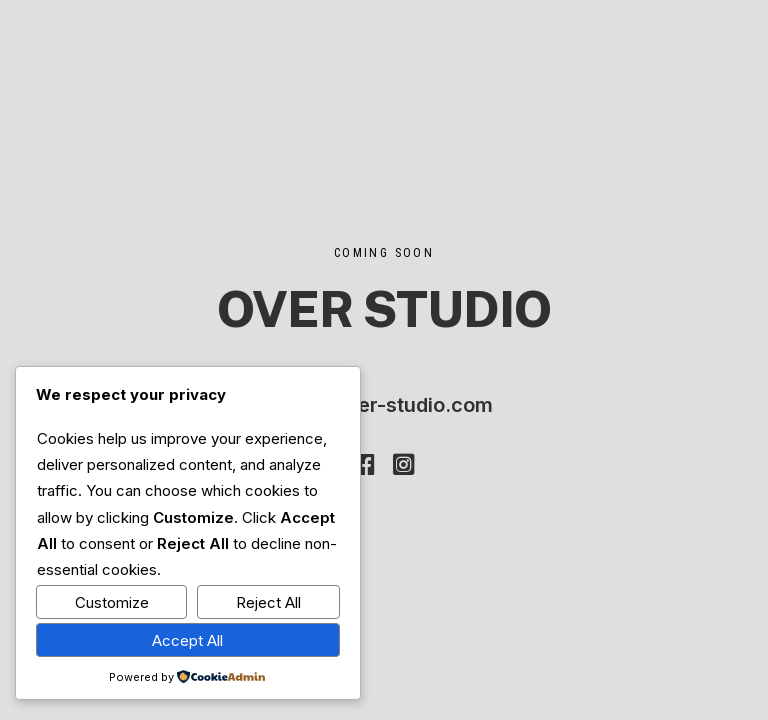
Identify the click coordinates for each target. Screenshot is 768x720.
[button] (364, 469)
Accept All (187, 640)
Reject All (268, 602)
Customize (112, 602)
